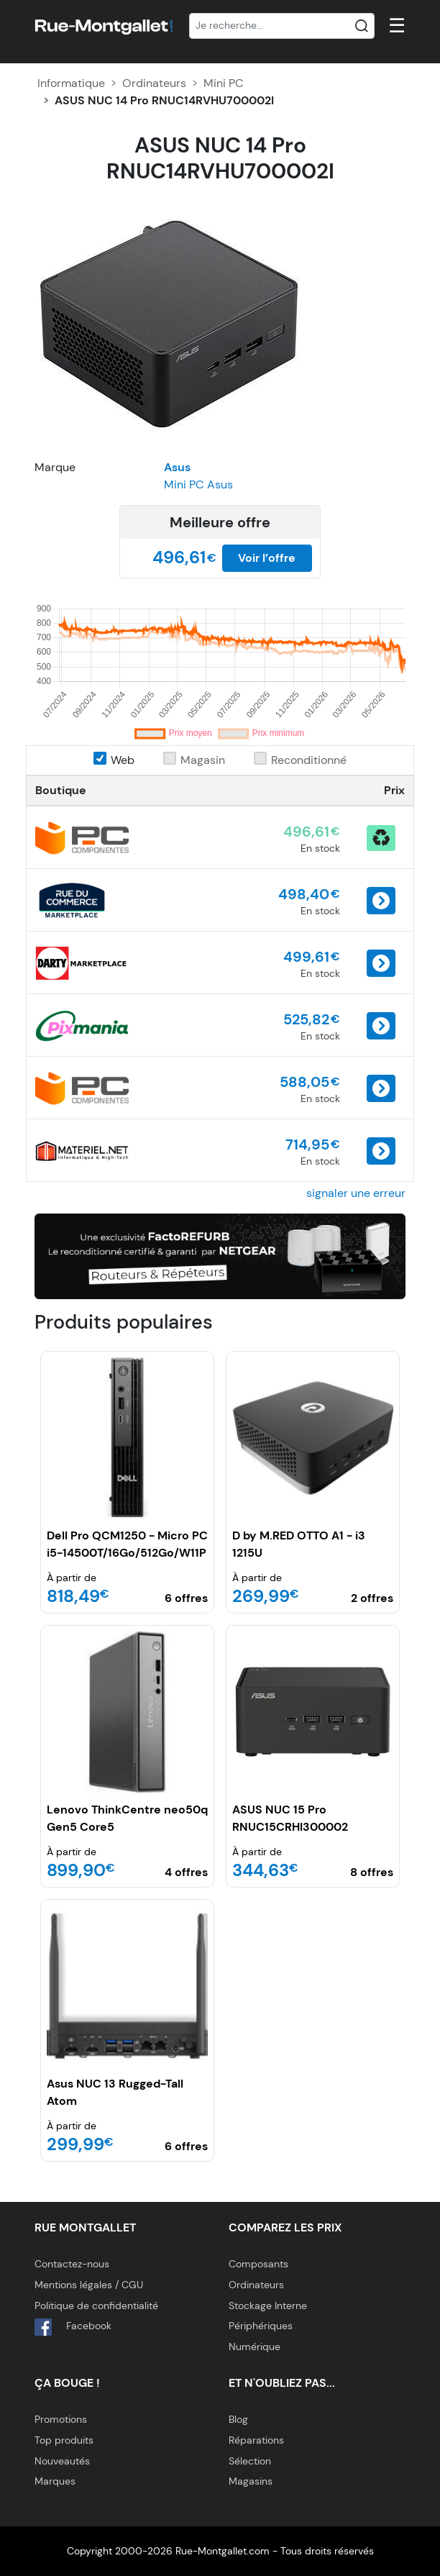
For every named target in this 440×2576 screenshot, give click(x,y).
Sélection (250, 2460)
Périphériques (261, 2325)
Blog (238, 2419)
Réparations (256, 2440)
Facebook (73, 2327)
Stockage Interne (268, 2305)
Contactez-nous (72, 2263)
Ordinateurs (154, 83)
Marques (55, 2481)
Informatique (71, 83)
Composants (258, 2263)
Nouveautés (62, 2460)
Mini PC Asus (198, 484)
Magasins (250, 2481)
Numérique (254, 2346)
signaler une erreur (355, 1193)
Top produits (64, 2440)
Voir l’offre (266, 557)
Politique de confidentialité (96, 2305)
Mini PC (223, 83)
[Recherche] (282, 26)
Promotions (61, 2419)
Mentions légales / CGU (89, 2284)
